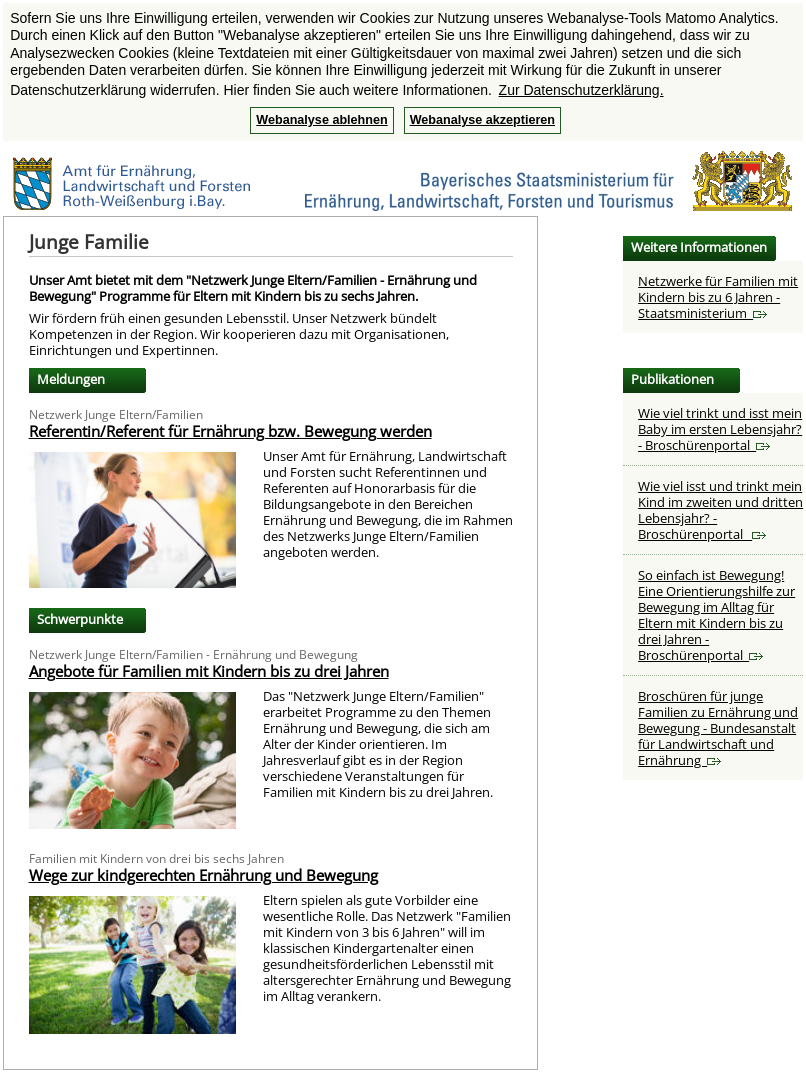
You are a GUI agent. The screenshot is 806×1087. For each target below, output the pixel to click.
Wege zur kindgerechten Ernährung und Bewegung (203, 875)
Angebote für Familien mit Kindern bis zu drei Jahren (209, 671)
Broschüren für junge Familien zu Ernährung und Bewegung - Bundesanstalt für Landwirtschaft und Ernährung (718, 728)
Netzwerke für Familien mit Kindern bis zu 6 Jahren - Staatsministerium (718, 297)
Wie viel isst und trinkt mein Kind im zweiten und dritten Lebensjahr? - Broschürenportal (720, 510)
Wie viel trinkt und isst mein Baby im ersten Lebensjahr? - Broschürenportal (720, 429)
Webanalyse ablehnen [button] (321, 120)
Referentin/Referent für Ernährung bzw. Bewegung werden (230, 431)
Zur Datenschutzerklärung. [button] (581, 90)
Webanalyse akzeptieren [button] (482, 120)
